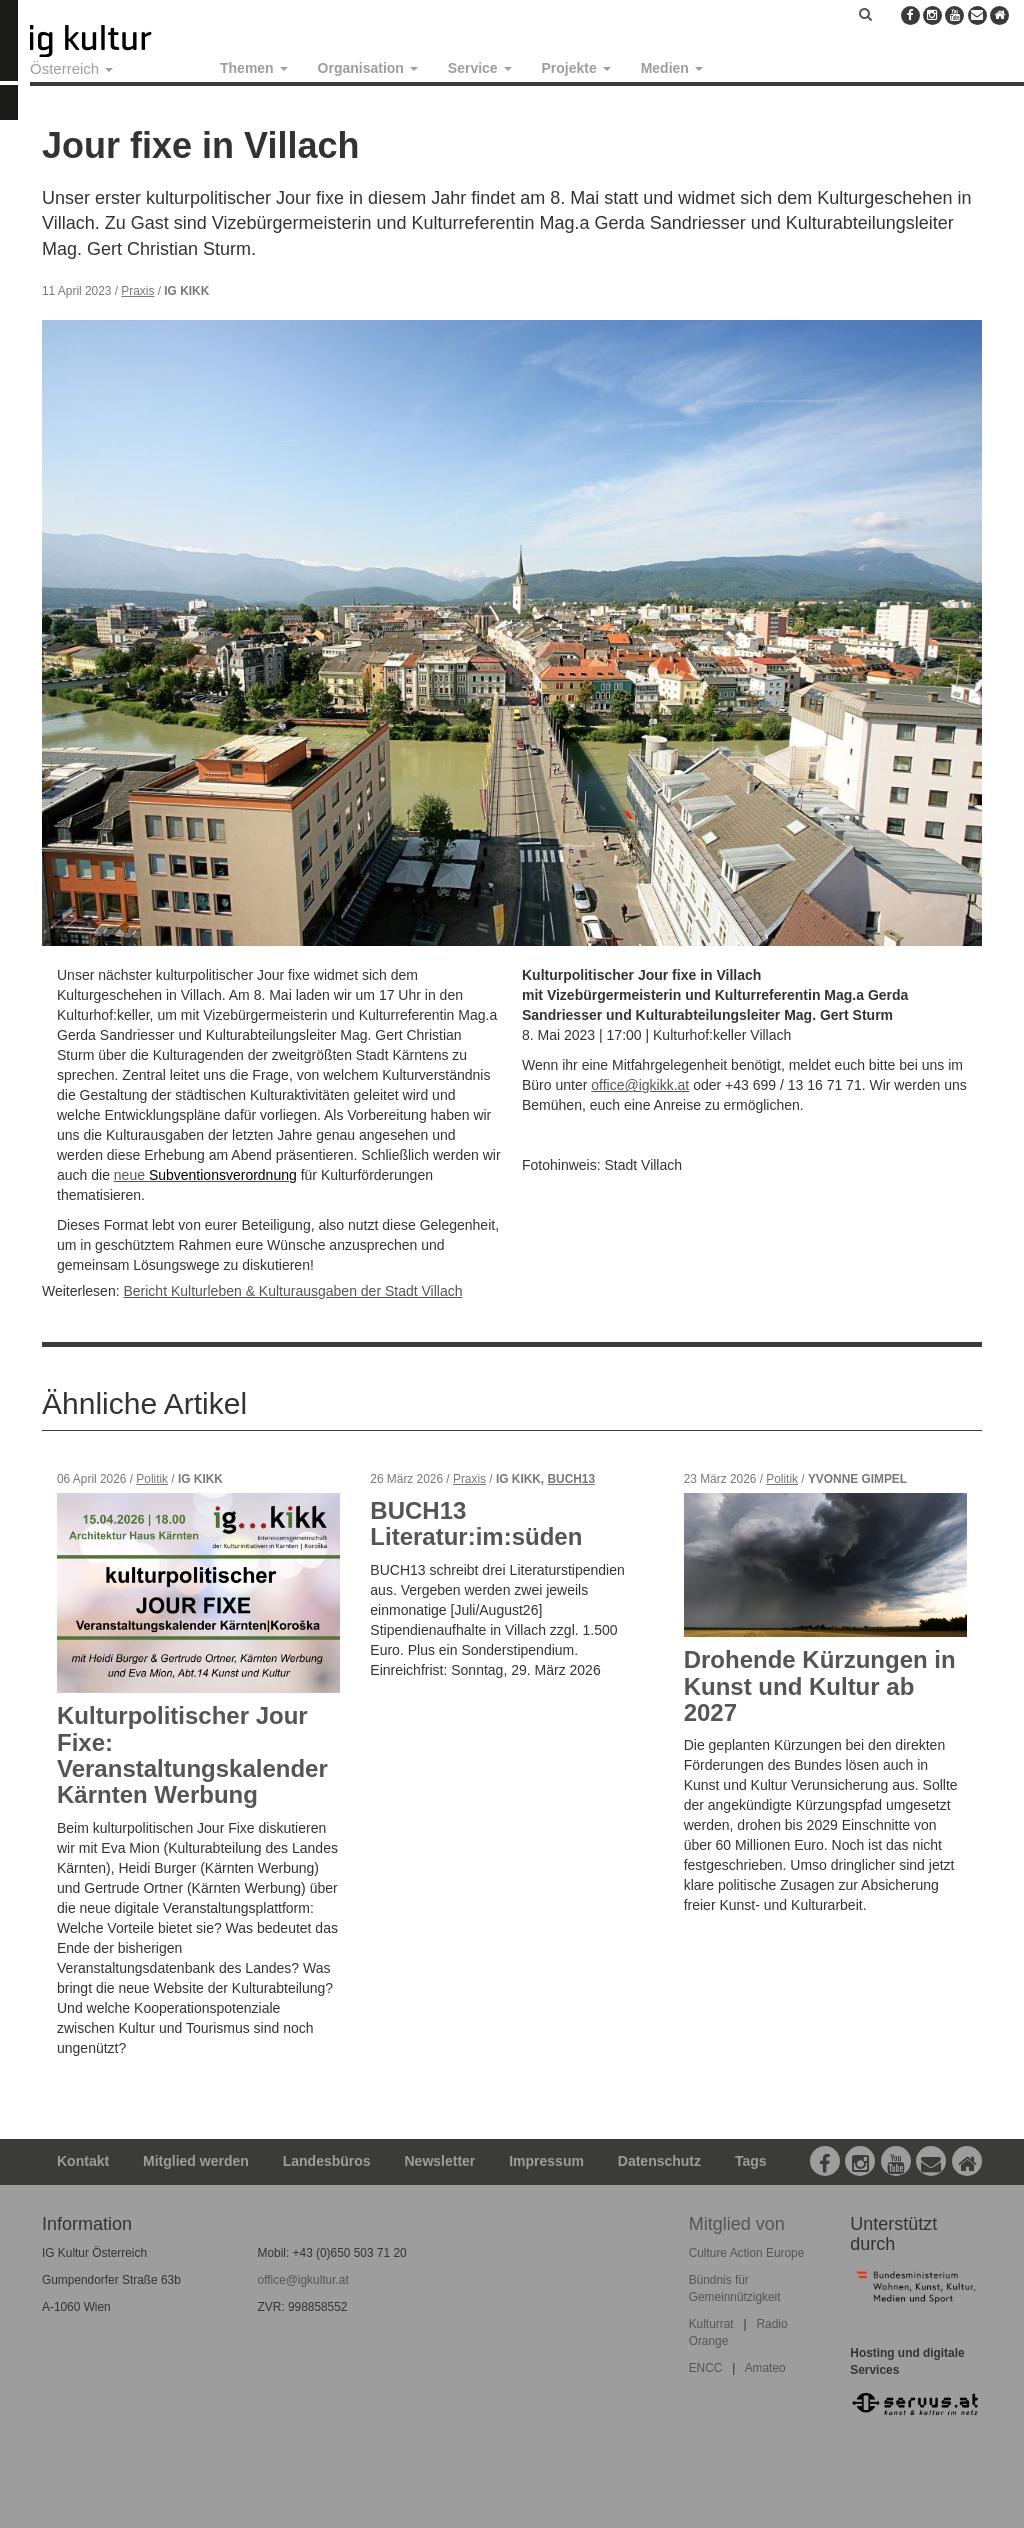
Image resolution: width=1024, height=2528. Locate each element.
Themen (254, 68)
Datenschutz (659, 2161)
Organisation (368, 68)
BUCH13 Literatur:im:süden (476, 1523)
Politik (152, 1479)
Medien (672, 68)
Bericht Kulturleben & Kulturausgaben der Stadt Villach (292, 1291)
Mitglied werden (196, 2161)
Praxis (137, 291)
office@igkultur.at (303, 2280)
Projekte (576, 68)
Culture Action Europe (747, 2253)
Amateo (765, 2368)
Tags (751, 2161)
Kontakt (83, 2161)
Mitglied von (737, 2224)
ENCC (706, 2368)
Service (480, 68)
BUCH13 (571, 1479)
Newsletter (440, 2161)
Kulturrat (711, 2324)
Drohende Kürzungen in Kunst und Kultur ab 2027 (820, 1686)
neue (131, 1175)
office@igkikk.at (640, 1085)
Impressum (546, 2161)
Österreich (71, 68)
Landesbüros (327, 2161)
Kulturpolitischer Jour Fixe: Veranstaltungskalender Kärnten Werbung (192, 1755)
